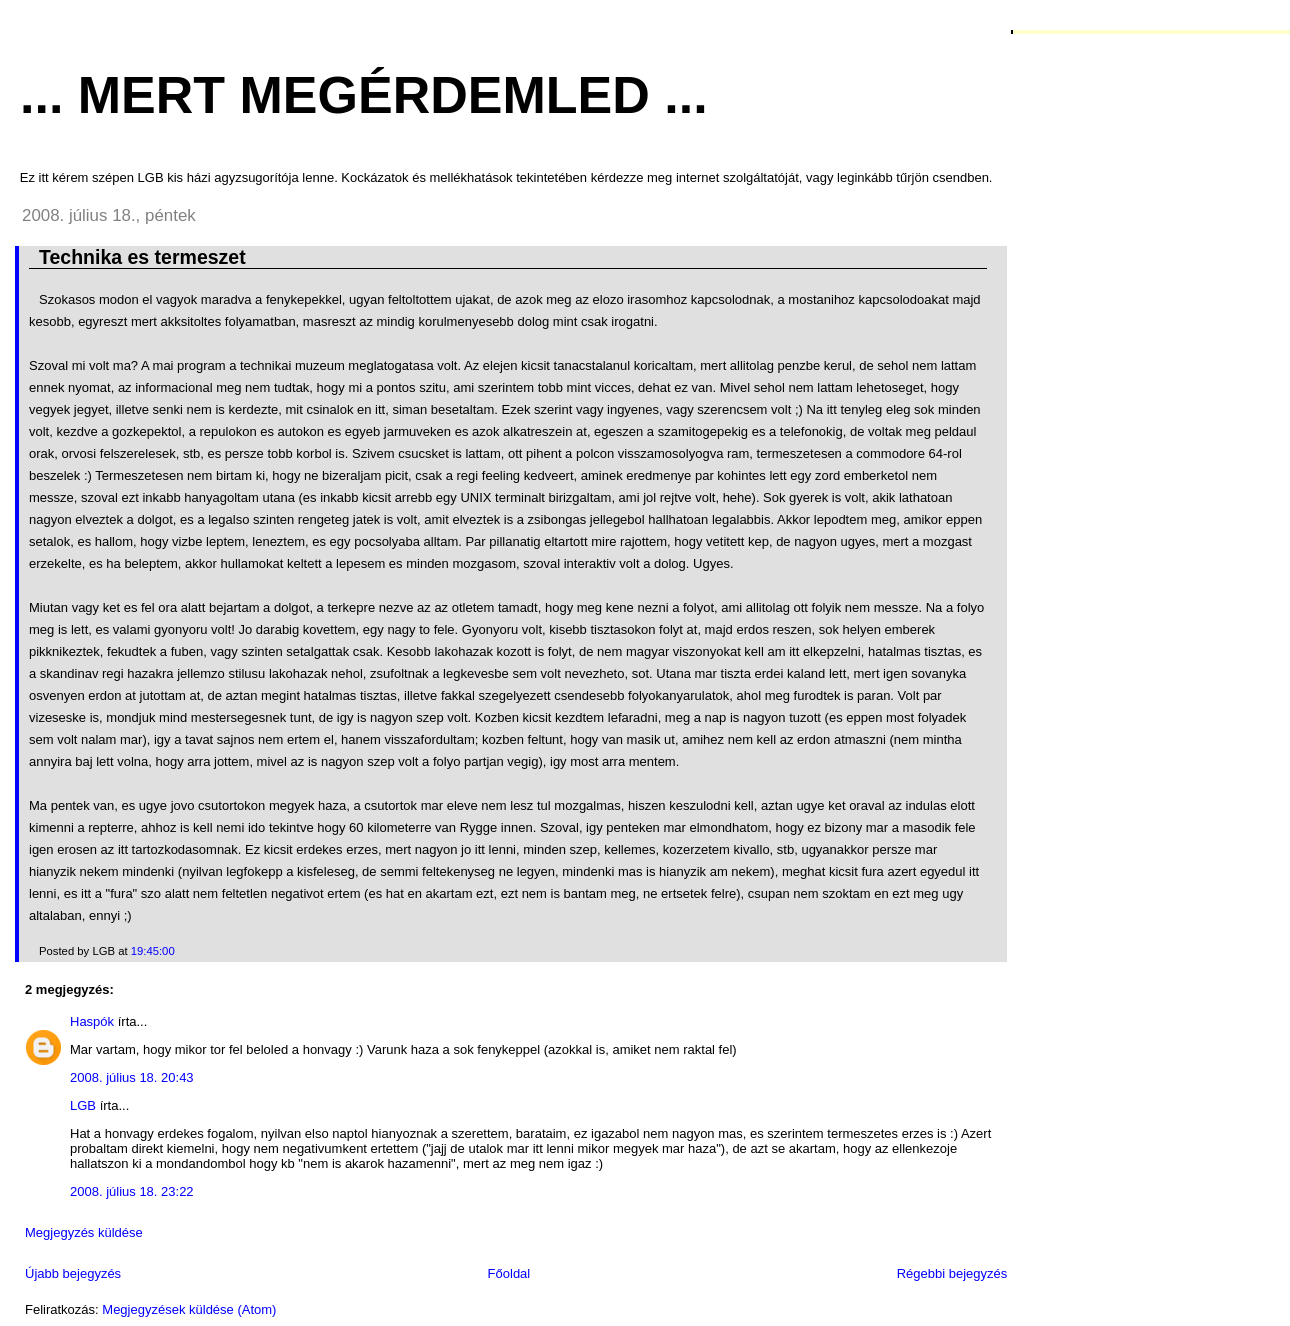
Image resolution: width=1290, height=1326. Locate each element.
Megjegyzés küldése (84, 1232)
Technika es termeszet (142, 257)
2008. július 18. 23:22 (132, 1191)
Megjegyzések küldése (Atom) (189, 1309)
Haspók (92, 1021)
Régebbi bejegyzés (952, 1273)
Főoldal (509, 1273)
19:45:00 (153, 951)
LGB (83, 1105)
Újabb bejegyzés (73, 1273)
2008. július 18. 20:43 (132, 1077)
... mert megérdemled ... (364, 95)
